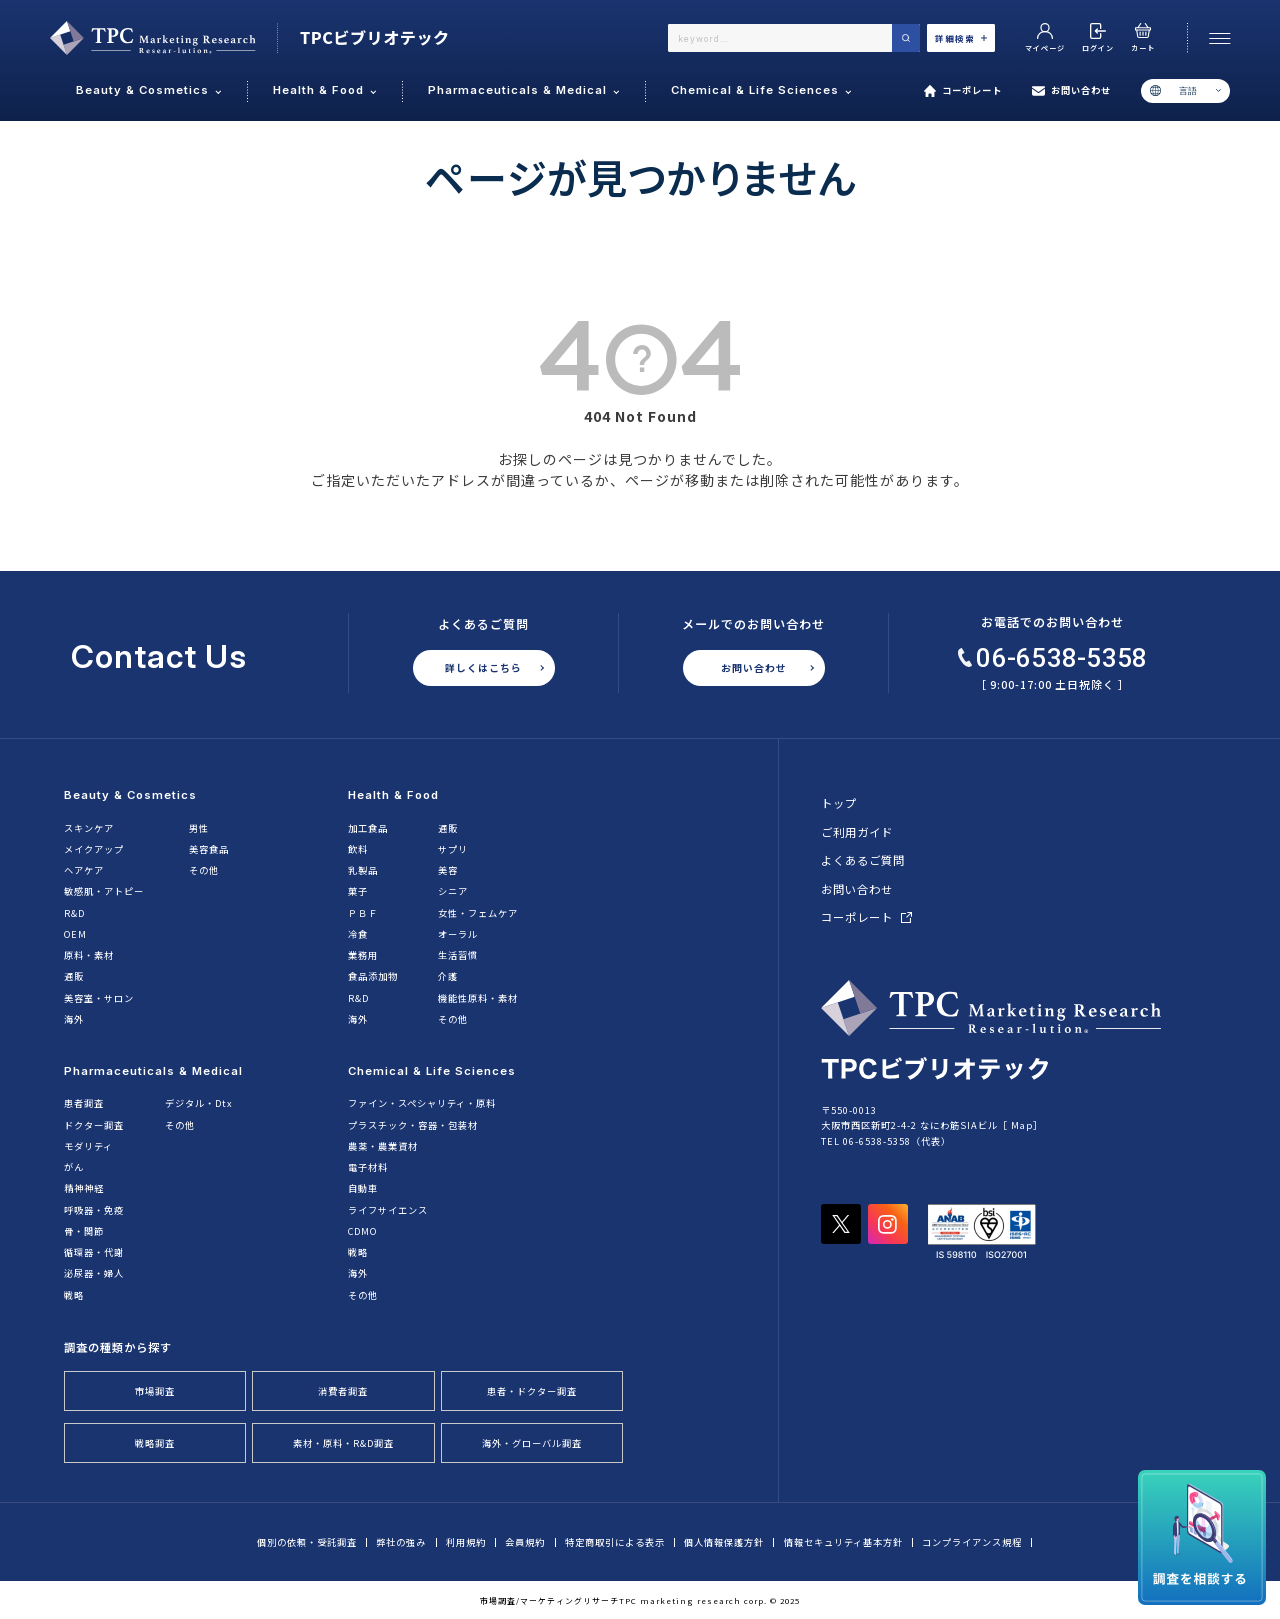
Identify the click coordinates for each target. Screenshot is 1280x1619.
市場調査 (155, 1391)
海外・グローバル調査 (532, 1443)
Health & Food (393, 795)
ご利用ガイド (857, 832)
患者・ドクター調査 (532, 1391)
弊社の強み (401, 1542)
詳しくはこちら (483, 667)
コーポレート (963, 91)
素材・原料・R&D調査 (343, 1443)
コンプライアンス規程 (972, 1542)
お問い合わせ (1071, 91)
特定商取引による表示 (615, 1542)
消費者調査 (343, 1391)
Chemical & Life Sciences (432, 1071)
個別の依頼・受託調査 (307, 1542)
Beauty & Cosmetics (130, 795)
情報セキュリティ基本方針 (843, 1542)
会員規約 (525, 1542)
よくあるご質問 (863, 860)
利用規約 (466, 1542)
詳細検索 (961, 38)
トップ (839, 803)
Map (1022, 1125)
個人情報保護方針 (724, 1542)
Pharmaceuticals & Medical (153, 1071)
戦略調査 (155, 1443)
